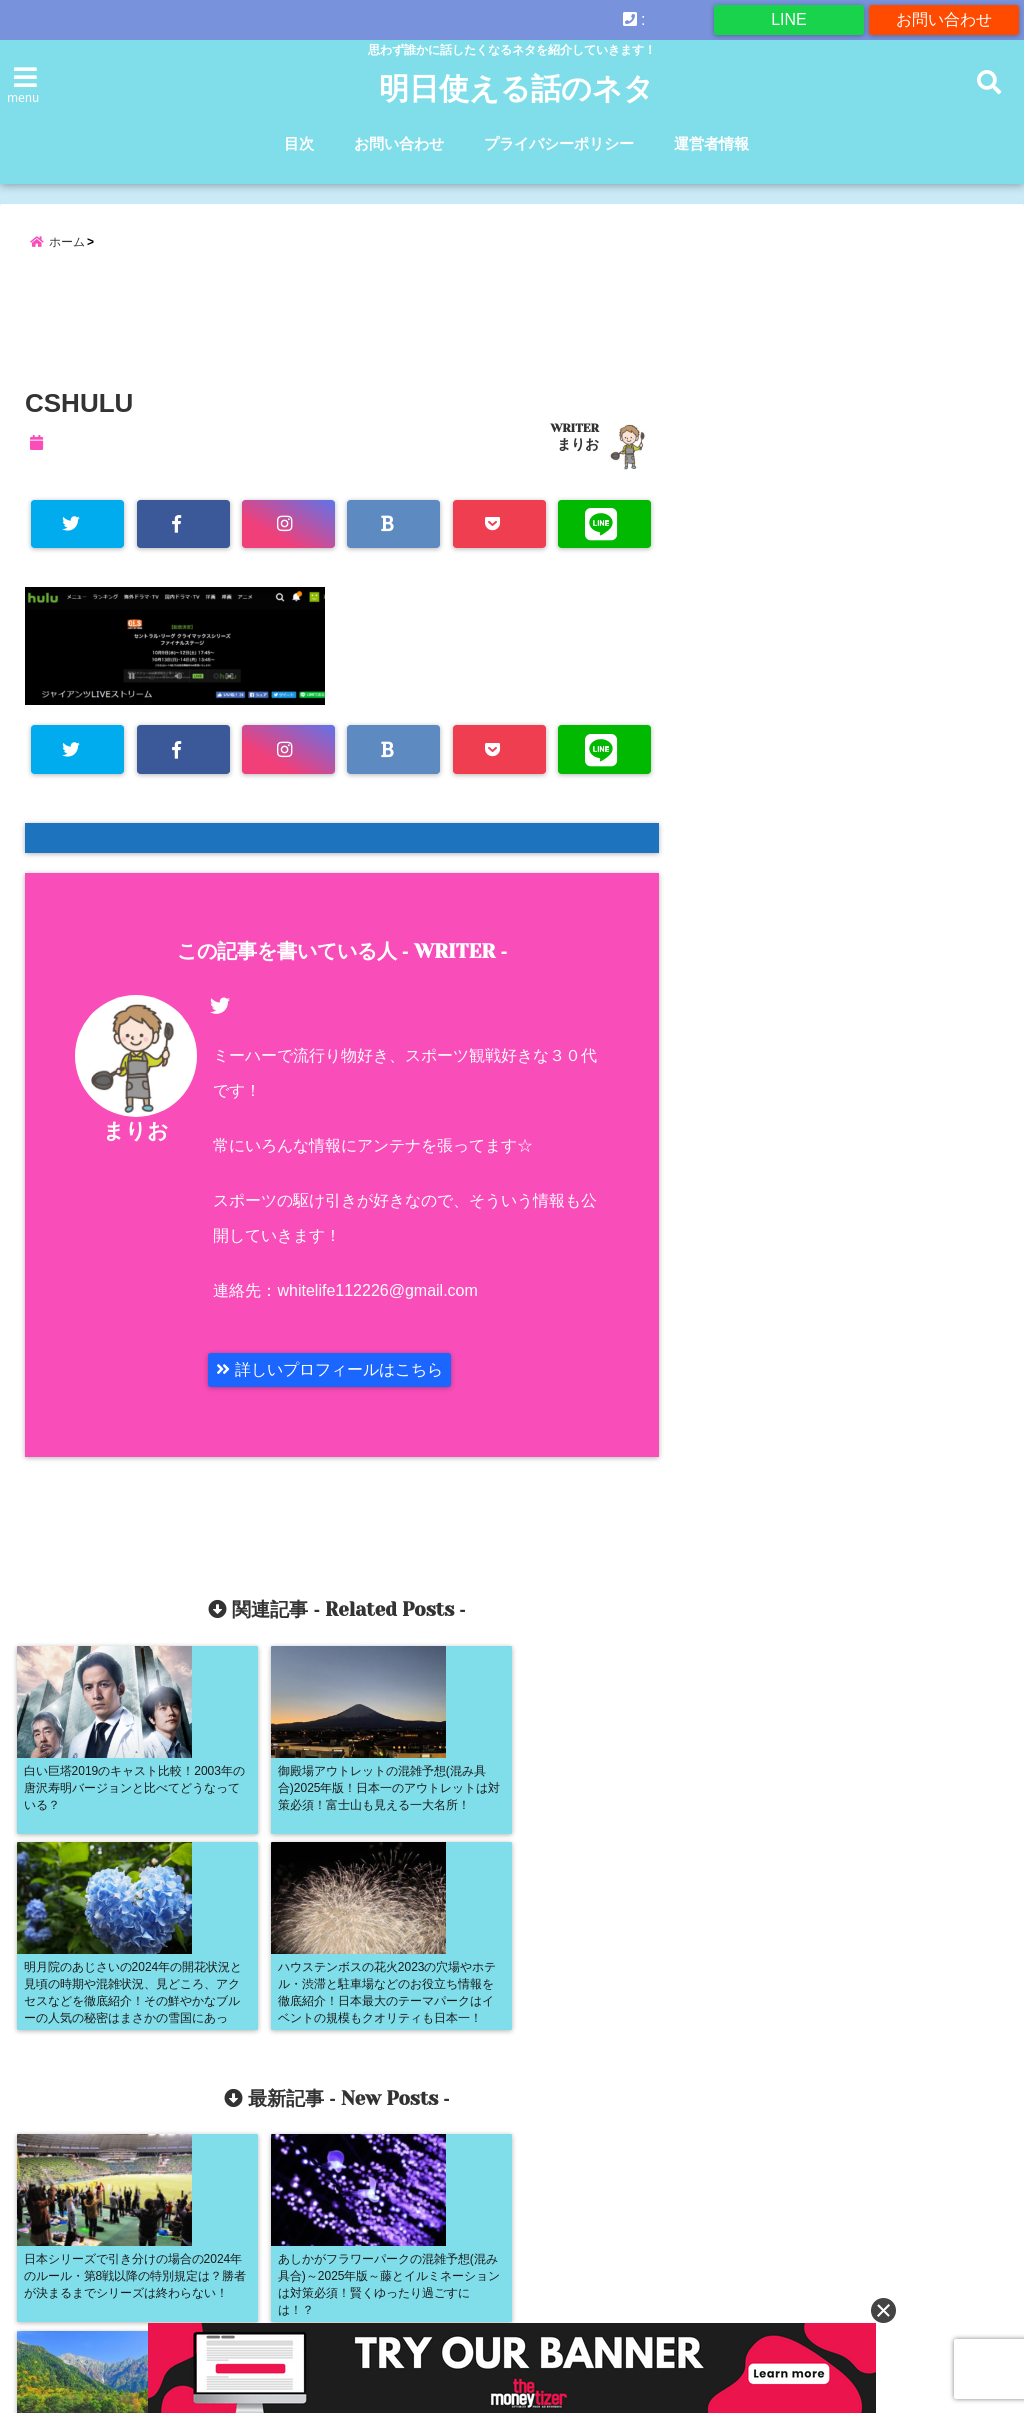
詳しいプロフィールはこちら (329, 1369)
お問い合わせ (944, 19)
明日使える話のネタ (516, 89)
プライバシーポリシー (559, 143)
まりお (578, 444)
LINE (789, 19)
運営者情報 (711, 143)
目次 (299, 143)
